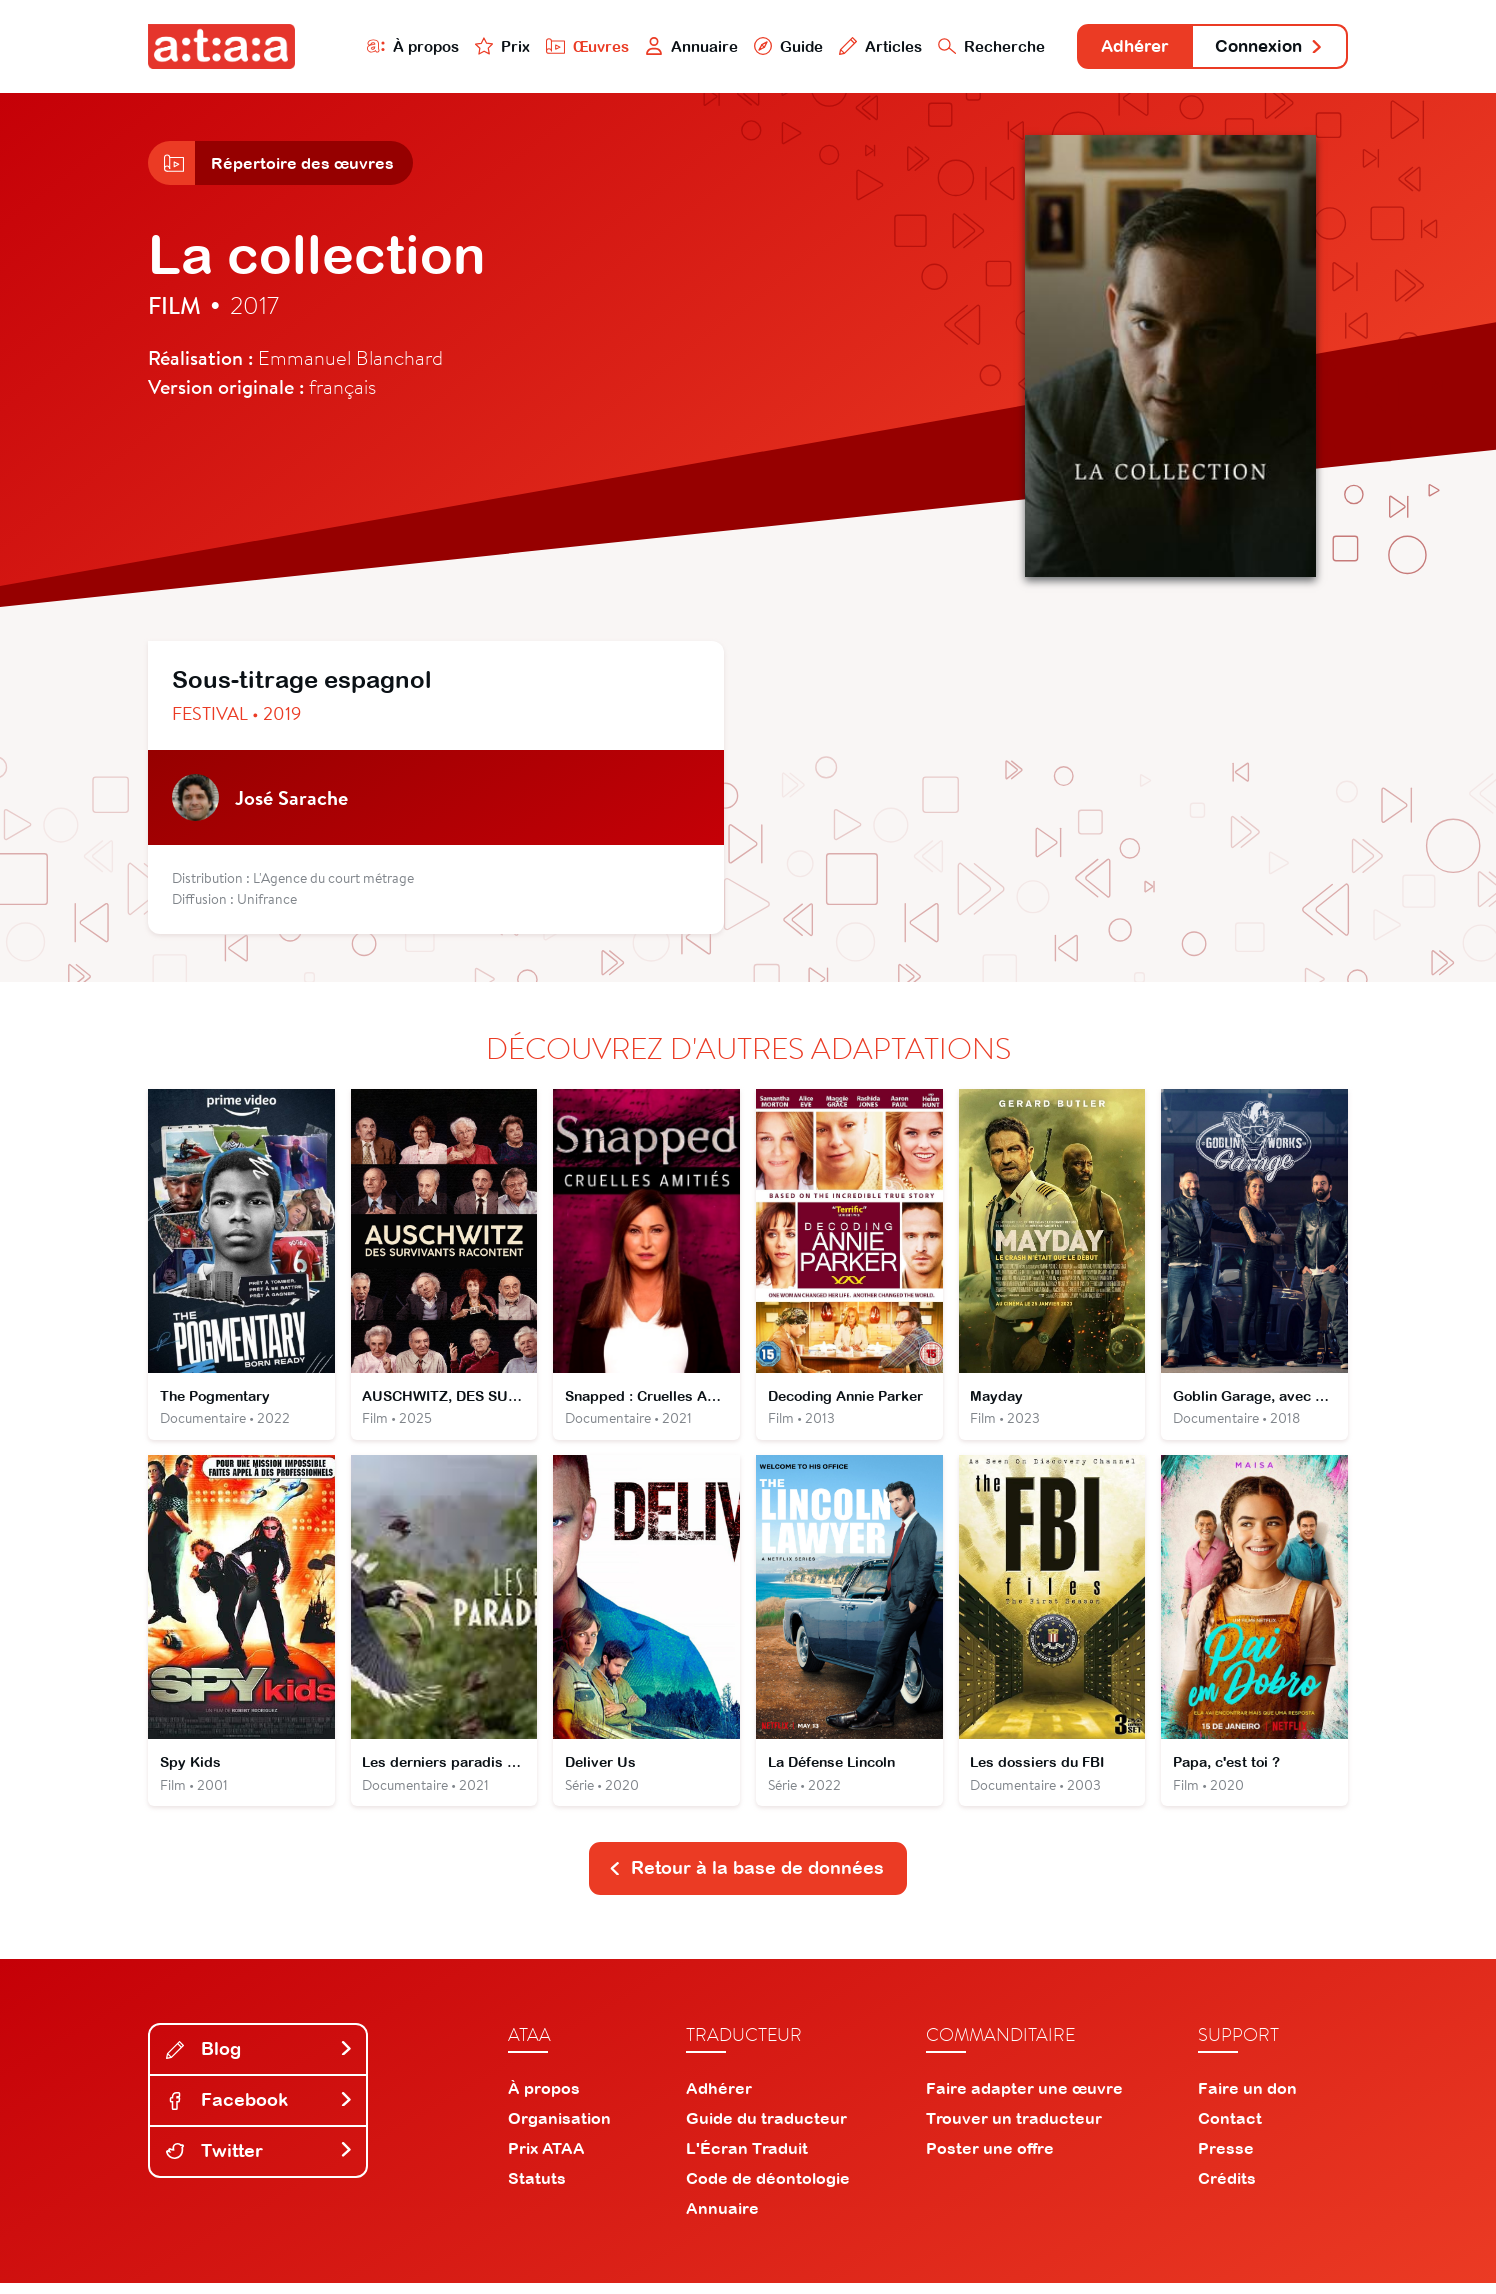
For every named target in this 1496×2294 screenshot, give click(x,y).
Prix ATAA (546, 2159)
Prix (480, 46)
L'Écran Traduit (747, 2159)
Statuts (537, 2189)
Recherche (972, 46)
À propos (389, 46)
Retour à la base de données (746, 1878)
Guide (767, 46)
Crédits (1227, 2189)
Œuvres (565, 46)
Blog (260, 2059)
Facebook (260, 2110)
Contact (1230, 2129)
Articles (860, 46)
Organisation (559, 2129)
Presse (1226, 2159)
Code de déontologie (768, 2189)
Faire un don (1247, 2099)
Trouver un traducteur (1014, 2129)
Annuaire (670, 46)
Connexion (1265, 47)
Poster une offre (990, 2159)
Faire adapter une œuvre (1024, 2099)
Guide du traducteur (766, 2129)
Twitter (260, 2161)
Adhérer (1120, 47)
